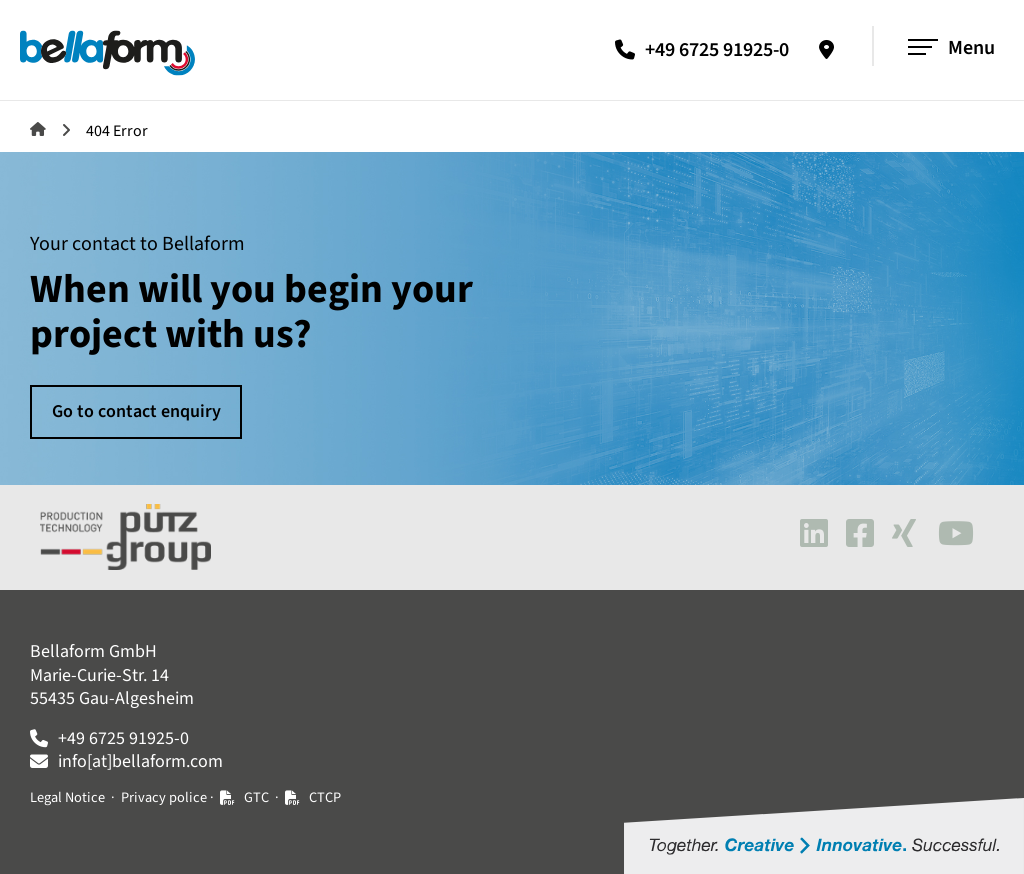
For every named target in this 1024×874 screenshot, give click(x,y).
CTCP (325, 797)
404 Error (117, 131)
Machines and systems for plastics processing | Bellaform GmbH (38, 129)
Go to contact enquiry (136, 411)
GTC (256, 797)
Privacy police (164, 797)
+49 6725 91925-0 (717, 50)
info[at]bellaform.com (140, 761)
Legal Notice (67, 797)
